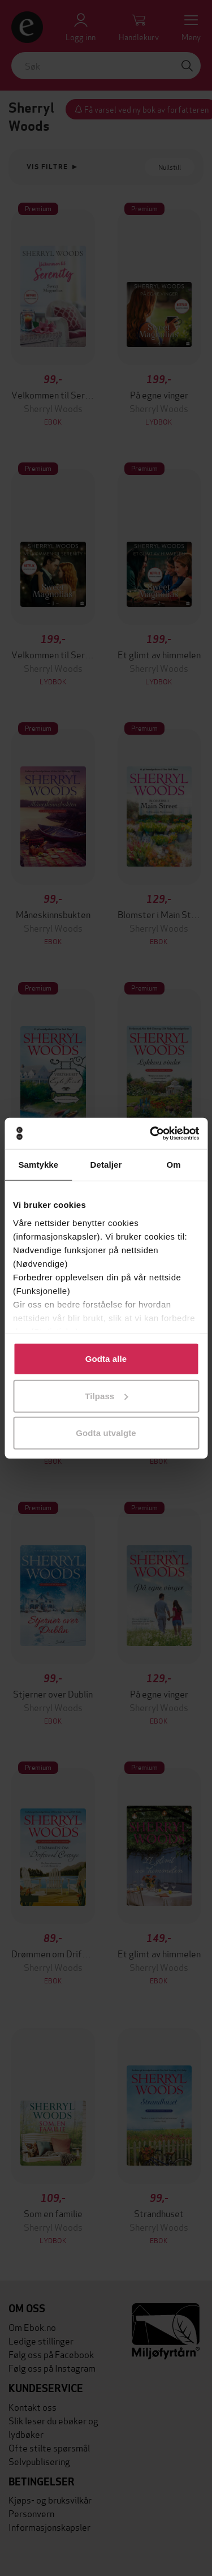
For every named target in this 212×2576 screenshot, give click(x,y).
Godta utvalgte (106, 1433)
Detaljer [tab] (106, 1164)
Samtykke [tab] (38, 1164)
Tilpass (106, 1395)
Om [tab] (174, 1164)
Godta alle (106, 1359)
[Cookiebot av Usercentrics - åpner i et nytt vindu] (151, 1133)
